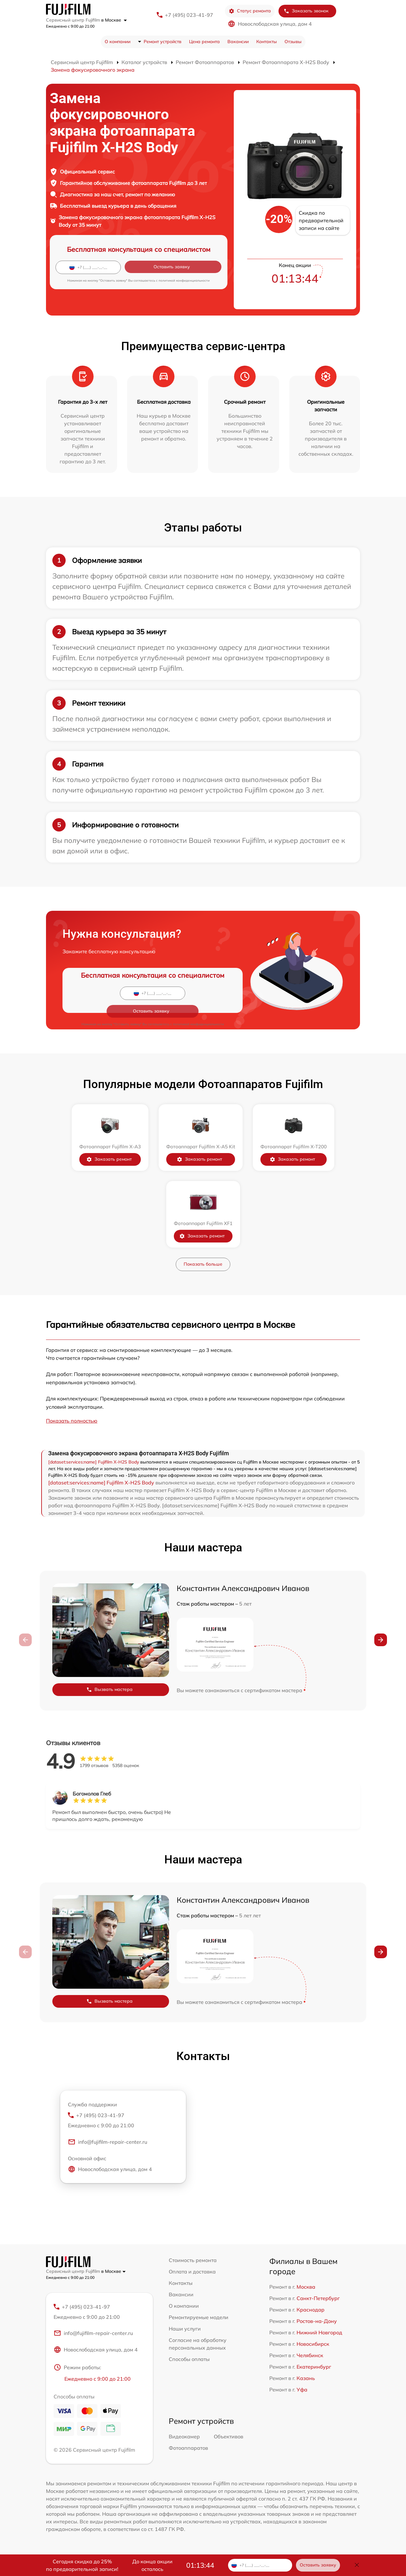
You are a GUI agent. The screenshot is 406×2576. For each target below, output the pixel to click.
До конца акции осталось (152, 2565)
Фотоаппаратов (188, 2449)
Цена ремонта (204, 41)
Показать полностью (71, 1421)
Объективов (228, 2438)
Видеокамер (184, 2438)
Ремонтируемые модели (198, 2317)
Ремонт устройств (162, 41)
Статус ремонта (250, 11)
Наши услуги (185, 2328)
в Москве (114, 20)
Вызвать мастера (109, 1689)
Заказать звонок (306, 11)
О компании (117, 41)
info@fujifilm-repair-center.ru (107, 2143)
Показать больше (203, 1264)
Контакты (266, 41)
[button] (380, 1640)
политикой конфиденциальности (184, 280)
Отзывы (293, 41)
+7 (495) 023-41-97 (189, 15)
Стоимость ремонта (193, 2260)
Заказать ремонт (109, 1159)
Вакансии (238, 41)
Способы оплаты (189, 2359)
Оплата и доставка (192, 2271)
